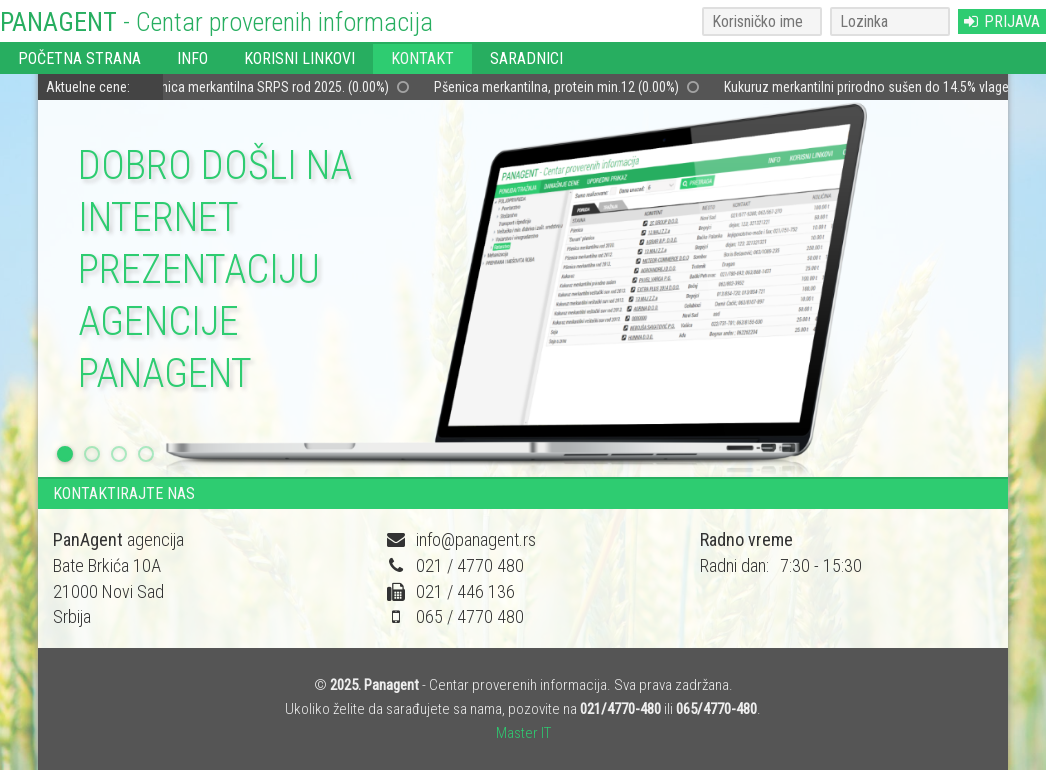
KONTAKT (422, 58)
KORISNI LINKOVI (299, 58)
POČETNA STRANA (79, 58)
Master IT (523, 733)
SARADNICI (526, 58)
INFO (192, 58)
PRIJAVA (1002, 21)
